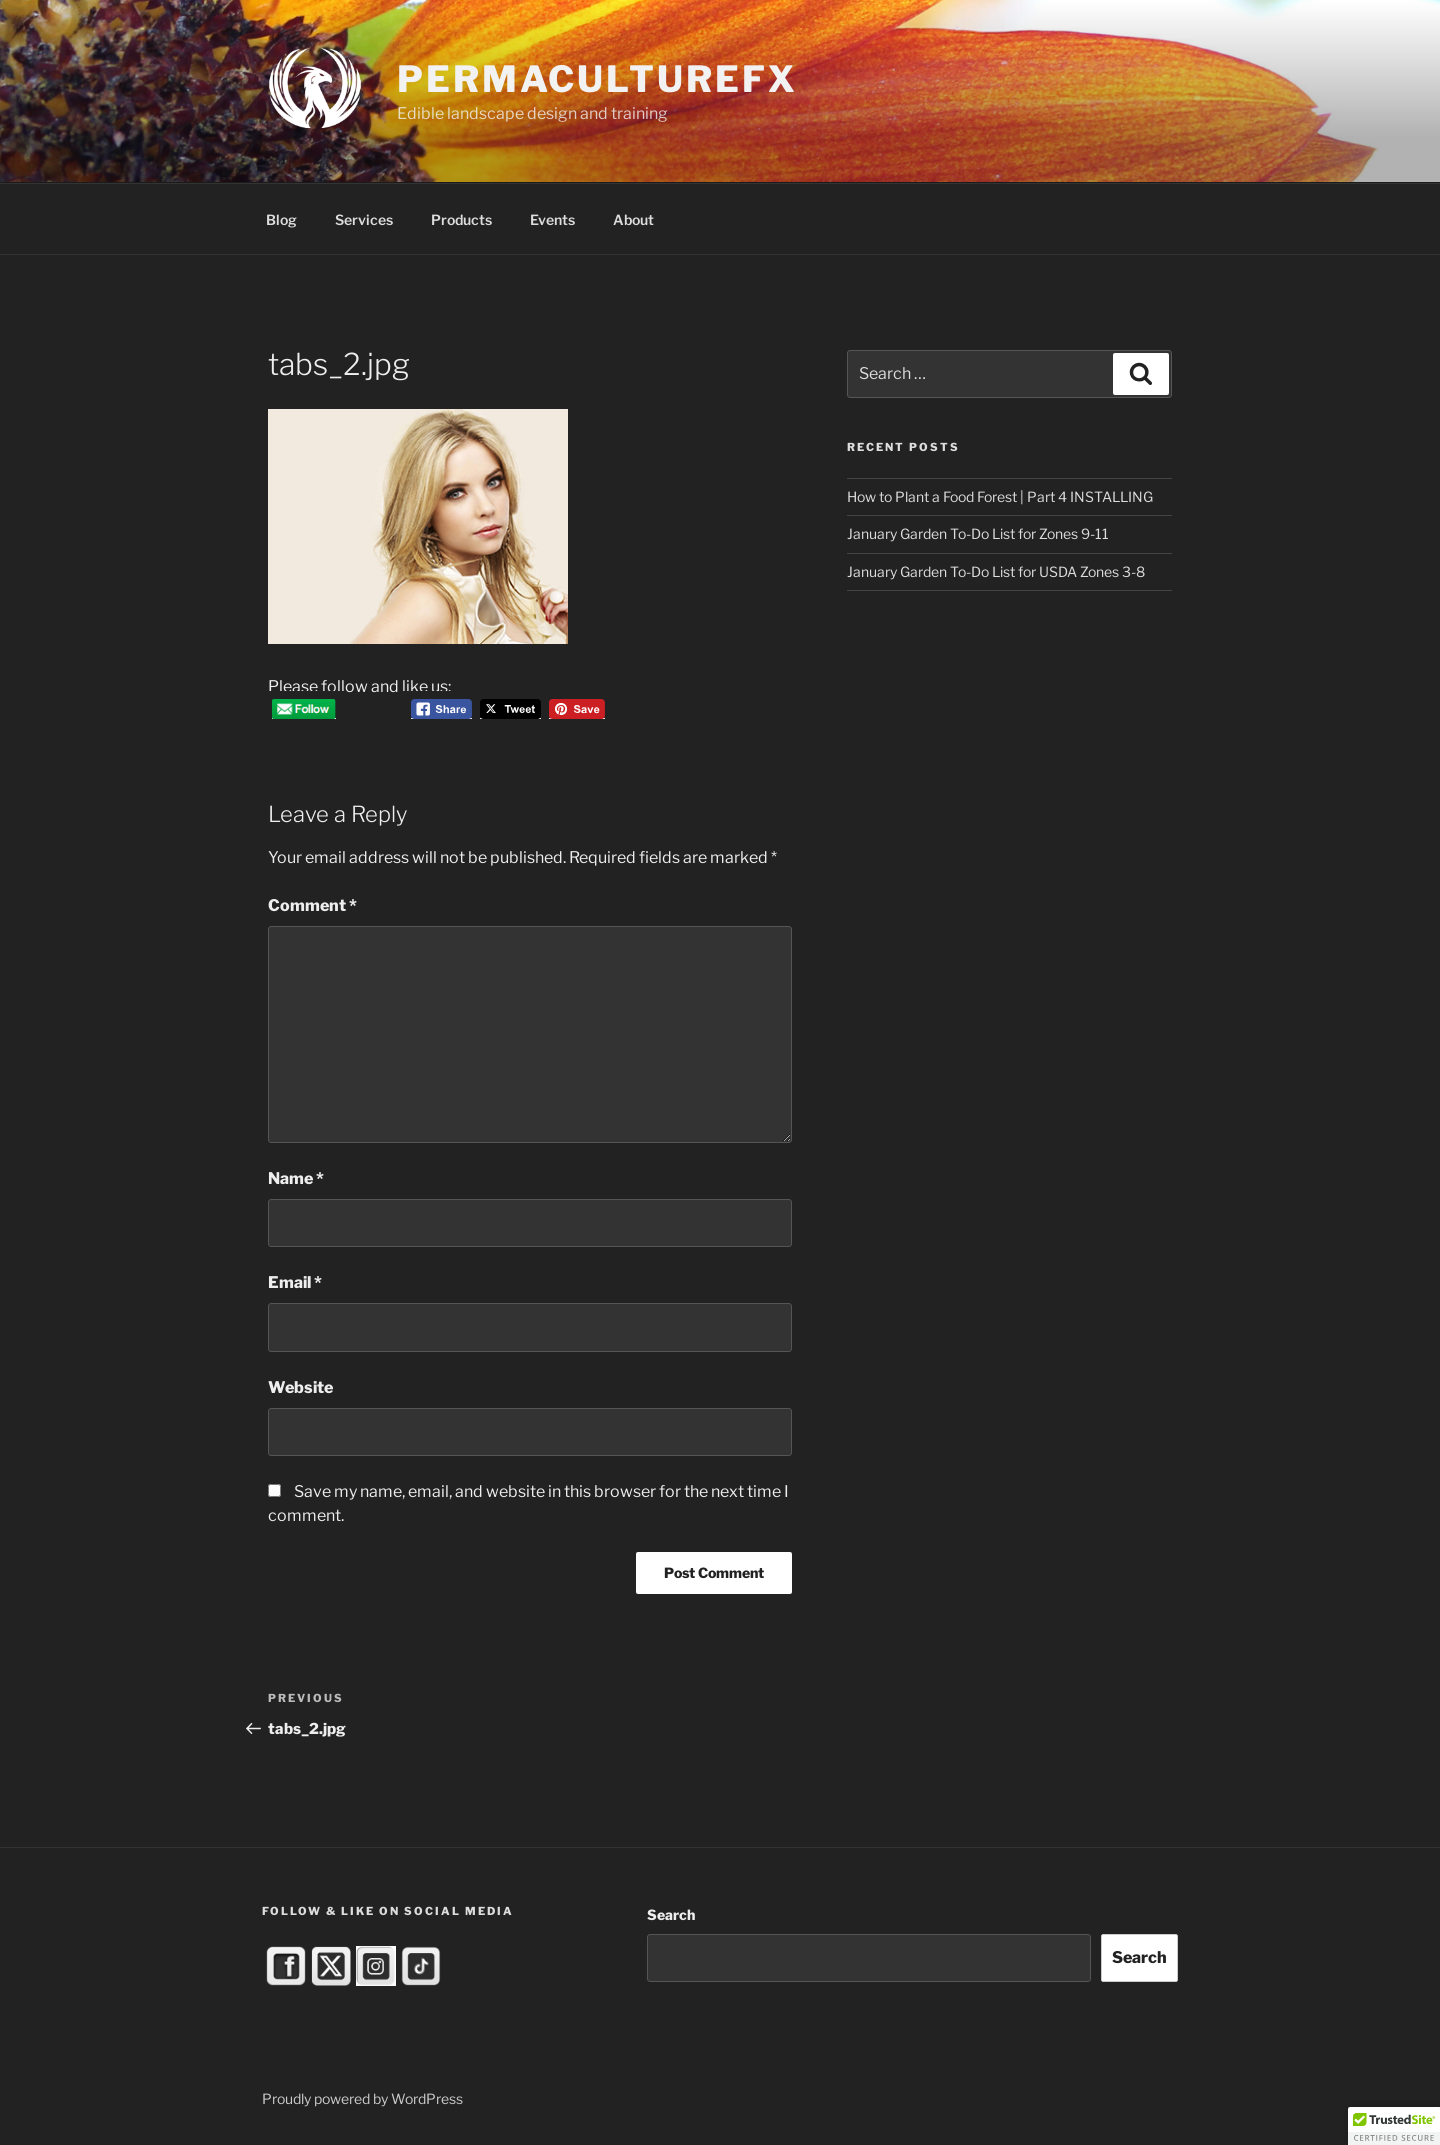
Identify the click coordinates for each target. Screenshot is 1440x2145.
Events (552, 219)
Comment (312, 905)
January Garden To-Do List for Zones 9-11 (978, 533)
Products (461, 219)
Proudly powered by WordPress (362, 2098)
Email (295, 1282)
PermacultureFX (597, 79)
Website (300, 1387)
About (633, 219)
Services (364, 219)
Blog (281, 219)
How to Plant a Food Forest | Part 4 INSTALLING (1000, 496)
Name (296, 1178)
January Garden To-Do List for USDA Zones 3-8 (996, 571)
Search (671, 1914)
